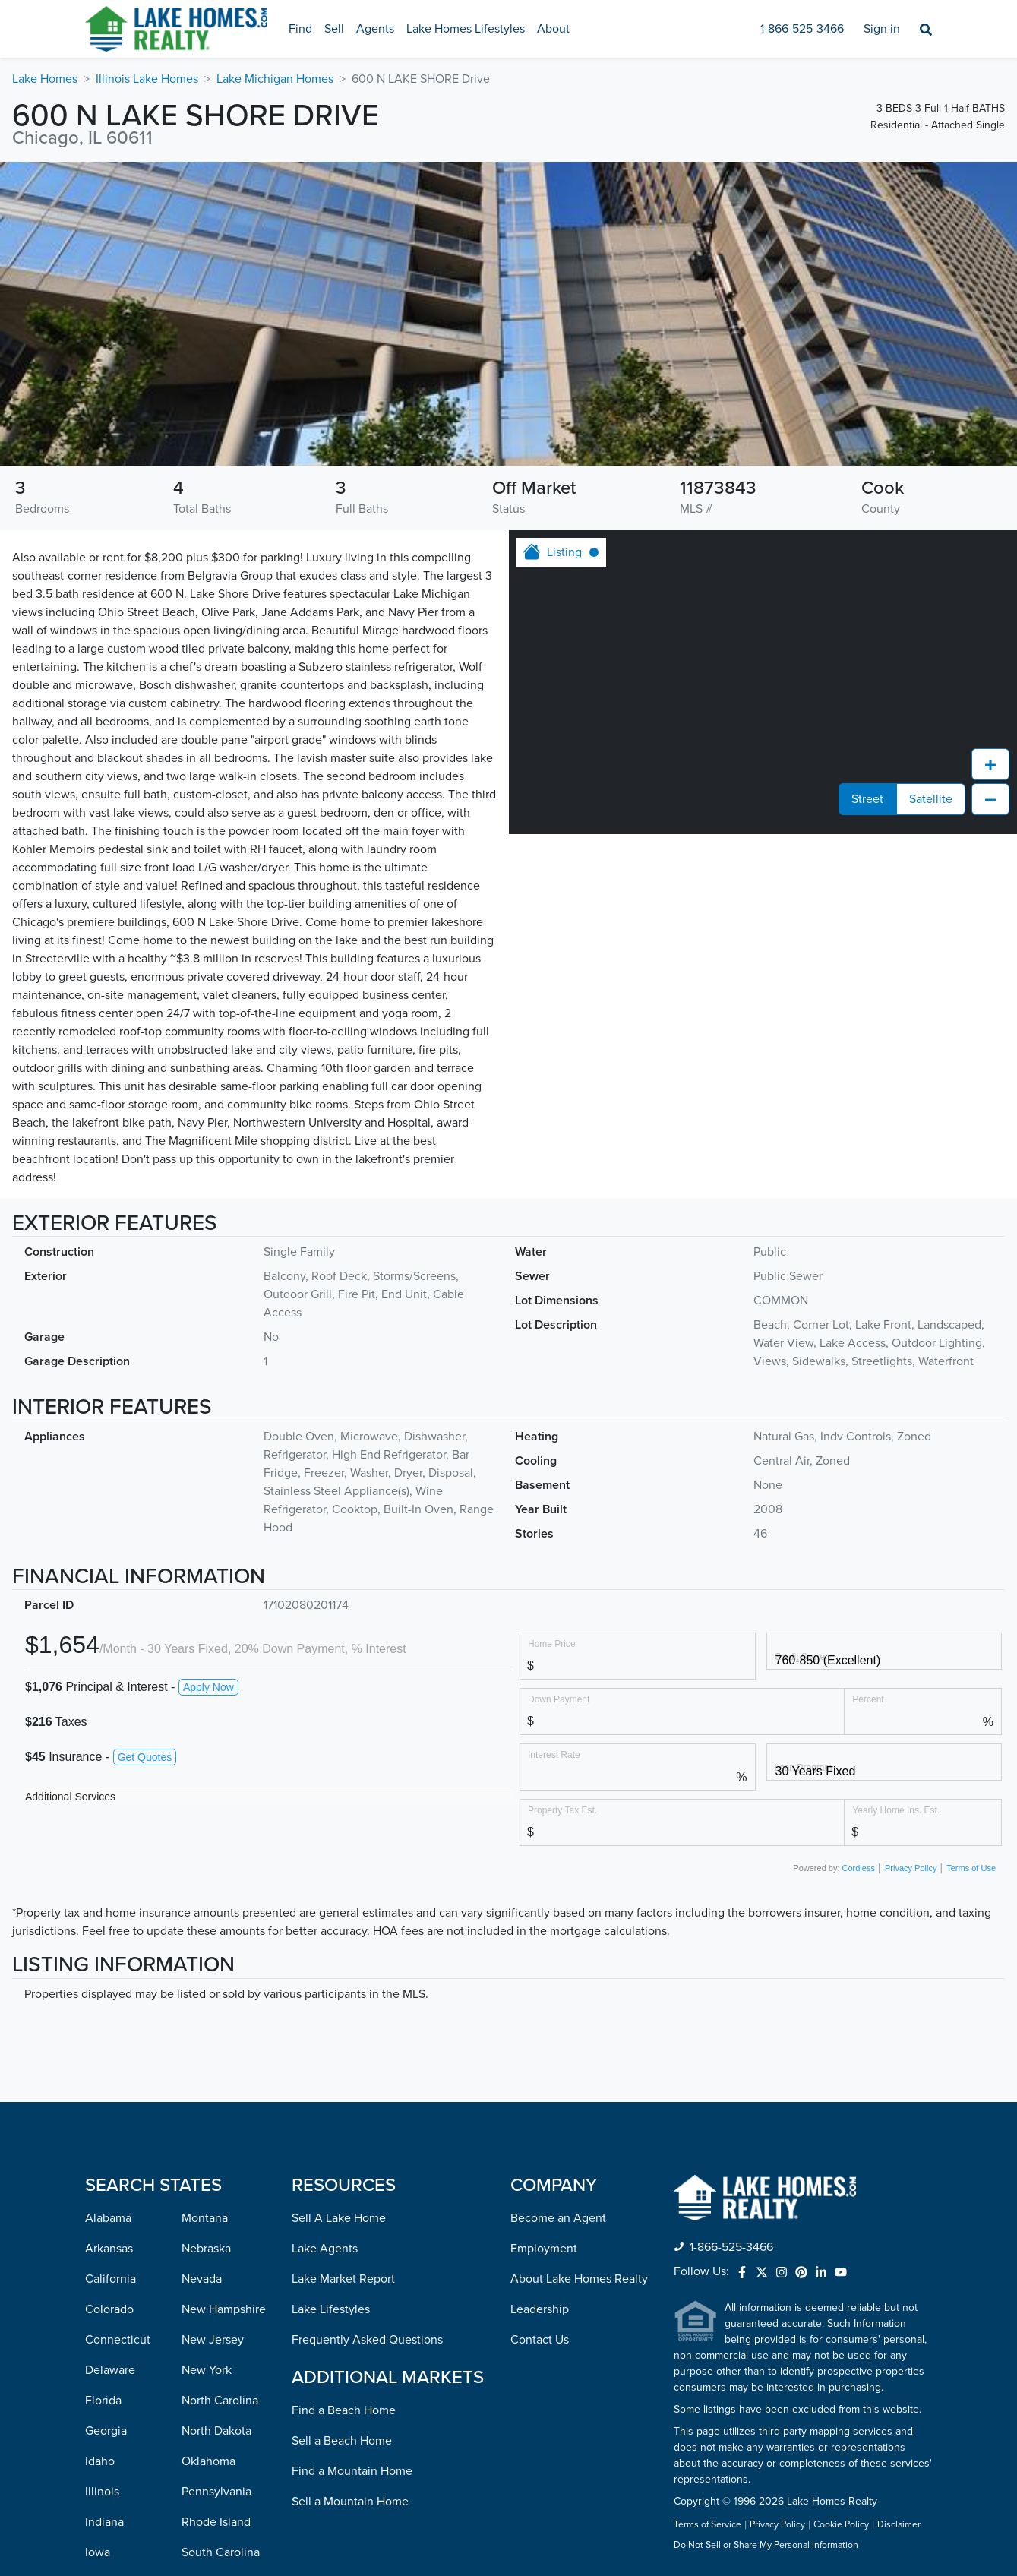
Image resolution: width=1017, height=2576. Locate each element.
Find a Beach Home (344, 2139)
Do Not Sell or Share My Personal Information (766, 2274)
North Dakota (216, 2159)
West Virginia (216, 2494)
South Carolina (221, 2281)
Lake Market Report (343, 2007)
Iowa (97, 2281)
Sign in (882, 28)
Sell (334, 28)
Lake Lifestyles (331, 2038)
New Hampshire (224, 2038)
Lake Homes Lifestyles (465, 28)
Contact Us (539, 2068)
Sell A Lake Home (339, 1947)
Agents (375, 28)
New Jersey (213, 2068)
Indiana (104, 2250)
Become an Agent (558, 1947)
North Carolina (220, 2129)
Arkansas (109, 1977)
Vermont (204, 2402)
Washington (213, 2463)
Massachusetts (124, 2402)
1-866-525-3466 (802, 28)
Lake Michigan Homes (274, 79)
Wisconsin (208, 2524)
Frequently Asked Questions (367, 2068)
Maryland (109, 2372)
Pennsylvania (216, 2220)
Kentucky (109, 2311)
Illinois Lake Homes (147, 79)
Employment (543, 1977)
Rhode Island (216, 2250)
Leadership (539, 2038)
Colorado (109, 2038)
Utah (194, 2372)
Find (300, 28)
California (110, 2007)
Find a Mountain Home (352, 2200)
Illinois (102, 2220)
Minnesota (113, 2463)
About (553, 28)
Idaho (100, 2190)
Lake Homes (44, 79)
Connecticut (117, 2068)
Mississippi (113, 2494)
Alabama (108, 1947)
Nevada (202, 2007)
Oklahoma (208, 2190)
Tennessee (210, 2311)
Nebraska (206, 1977)
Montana (205, 1947)
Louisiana (110, 2342)
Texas (196, 2342)
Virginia (202, 2433)
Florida (103, 2129)
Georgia (106, 2159)
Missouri (107, 2524)
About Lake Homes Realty (579, 2007)
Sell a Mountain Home (350, 2230)
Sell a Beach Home (342, 2169)
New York (207, 2099)
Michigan (109, 2433)
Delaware (110, 2099)
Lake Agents (325, 1977)
